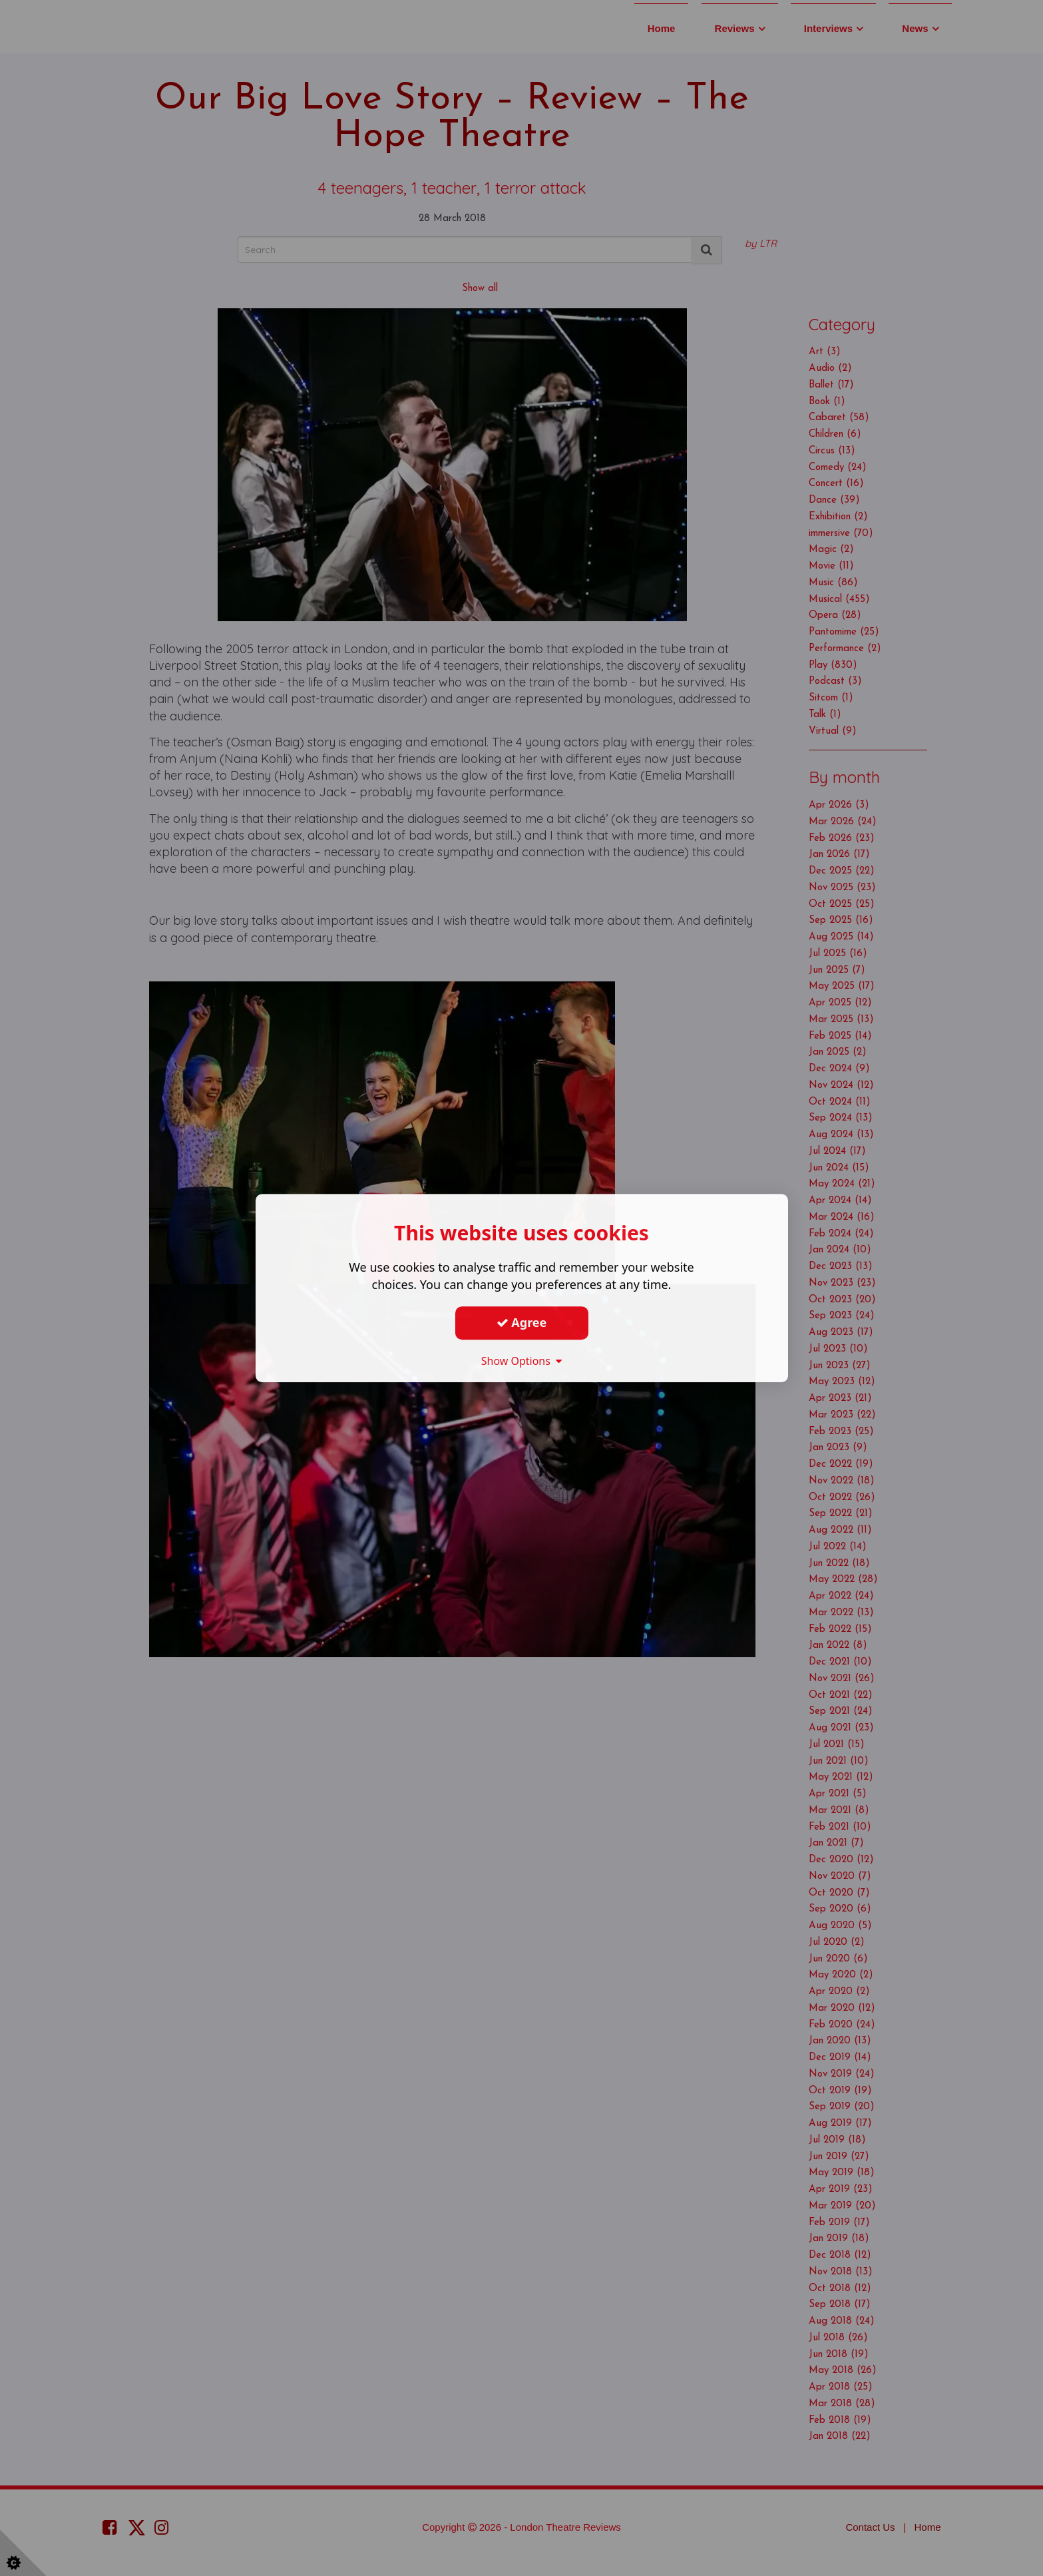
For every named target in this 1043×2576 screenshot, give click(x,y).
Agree (522, 1322)
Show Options (521, 1361)
